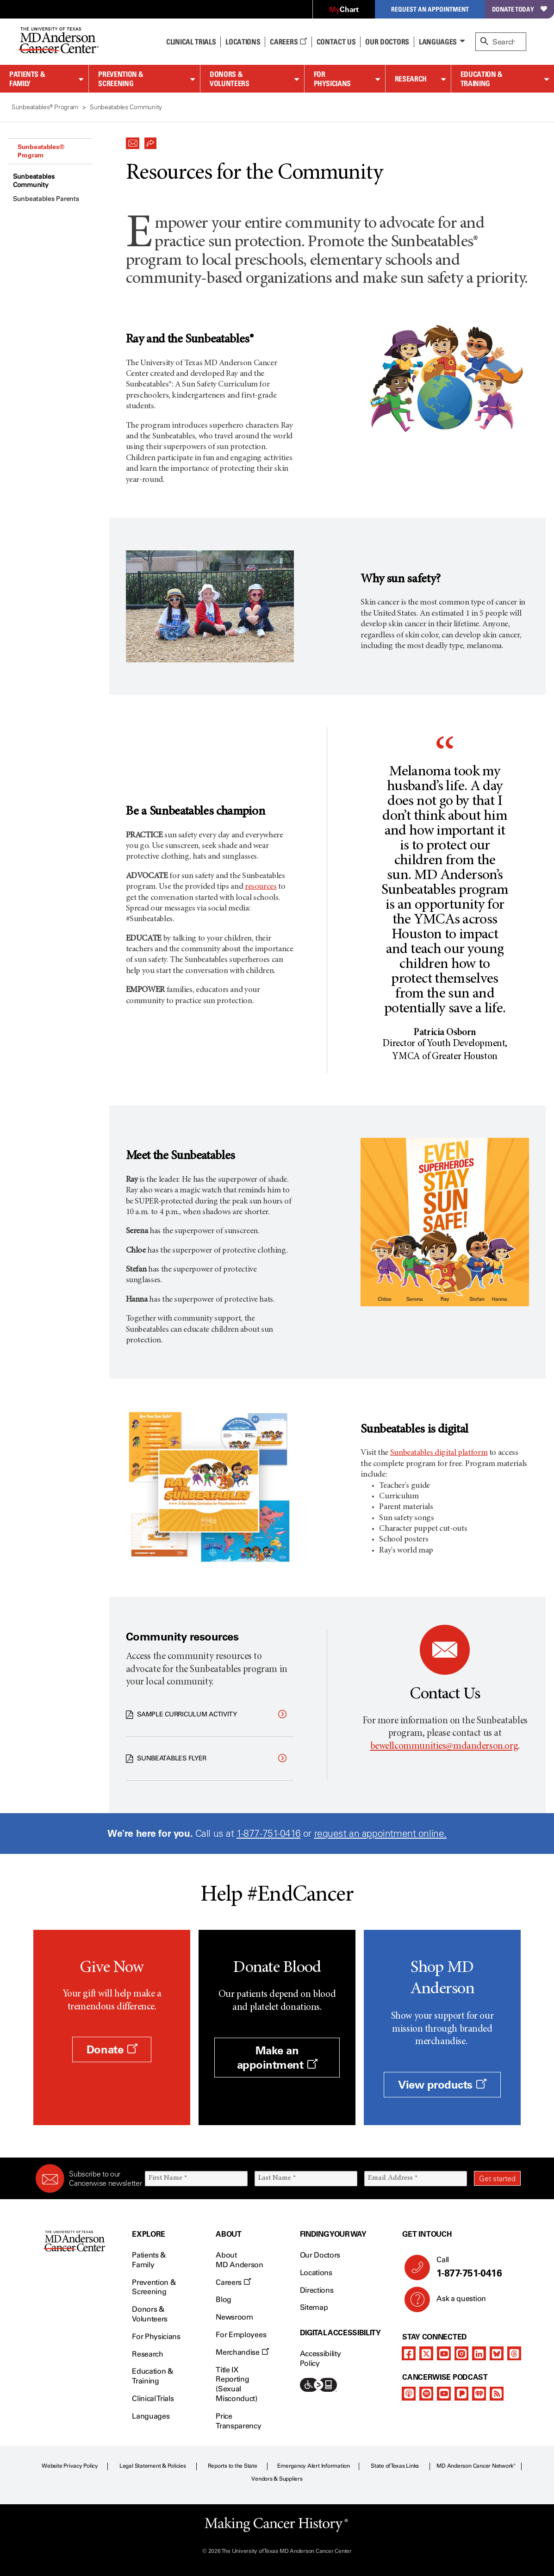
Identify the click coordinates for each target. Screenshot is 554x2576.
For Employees (241, 2334)
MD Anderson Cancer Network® (476, 2466)
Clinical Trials (191, 41)
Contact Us (336, 41)
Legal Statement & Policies (152, 2466)
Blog (223, 2299)
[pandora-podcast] (461, 2394)
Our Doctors (387, 41)
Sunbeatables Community (34, 181)
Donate (112, 2049)
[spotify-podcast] (426, 2394)
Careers (288, 41)
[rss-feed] (496, 2394)
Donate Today (519, 9)
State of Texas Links (395, 2466)
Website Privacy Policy (70, 2466)
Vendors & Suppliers (276, 2479)
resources (261, 887)
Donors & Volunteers (229, 78)
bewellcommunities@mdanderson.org (444, 1747)
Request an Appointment (430, 9)
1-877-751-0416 (268, 1833)
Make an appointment (277, 2057)
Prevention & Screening (120, 78)
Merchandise (242, 2352)
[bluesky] (496, 2353)
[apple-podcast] (408, 2394)
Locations (316, 2272)
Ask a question (455, 2301)
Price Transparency (238, 2421)
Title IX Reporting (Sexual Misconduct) (236, 2384)
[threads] (514, 2353)
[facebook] (408, 2353)
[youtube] (444, 2353)
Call (474, 2267)
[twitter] (426, 2353)
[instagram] (461, 2353)
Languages (438, 41)
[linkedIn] (479, 2353)
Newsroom (234, 2317)
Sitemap (314, 2307)
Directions (317, 2290)
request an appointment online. (380, 1833)
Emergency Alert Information (313, 2466)
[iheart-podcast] (479, 2394)
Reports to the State (232, 2466)
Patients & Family (27, 78)
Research (411, 78)
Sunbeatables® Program (41, 151)
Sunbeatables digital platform (439, 1453)
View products (442, 2084)
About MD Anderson (239, 2260)
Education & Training (482, 78)
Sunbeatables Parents (46, 199)
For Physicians (332, 78)
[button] (133, 140)
